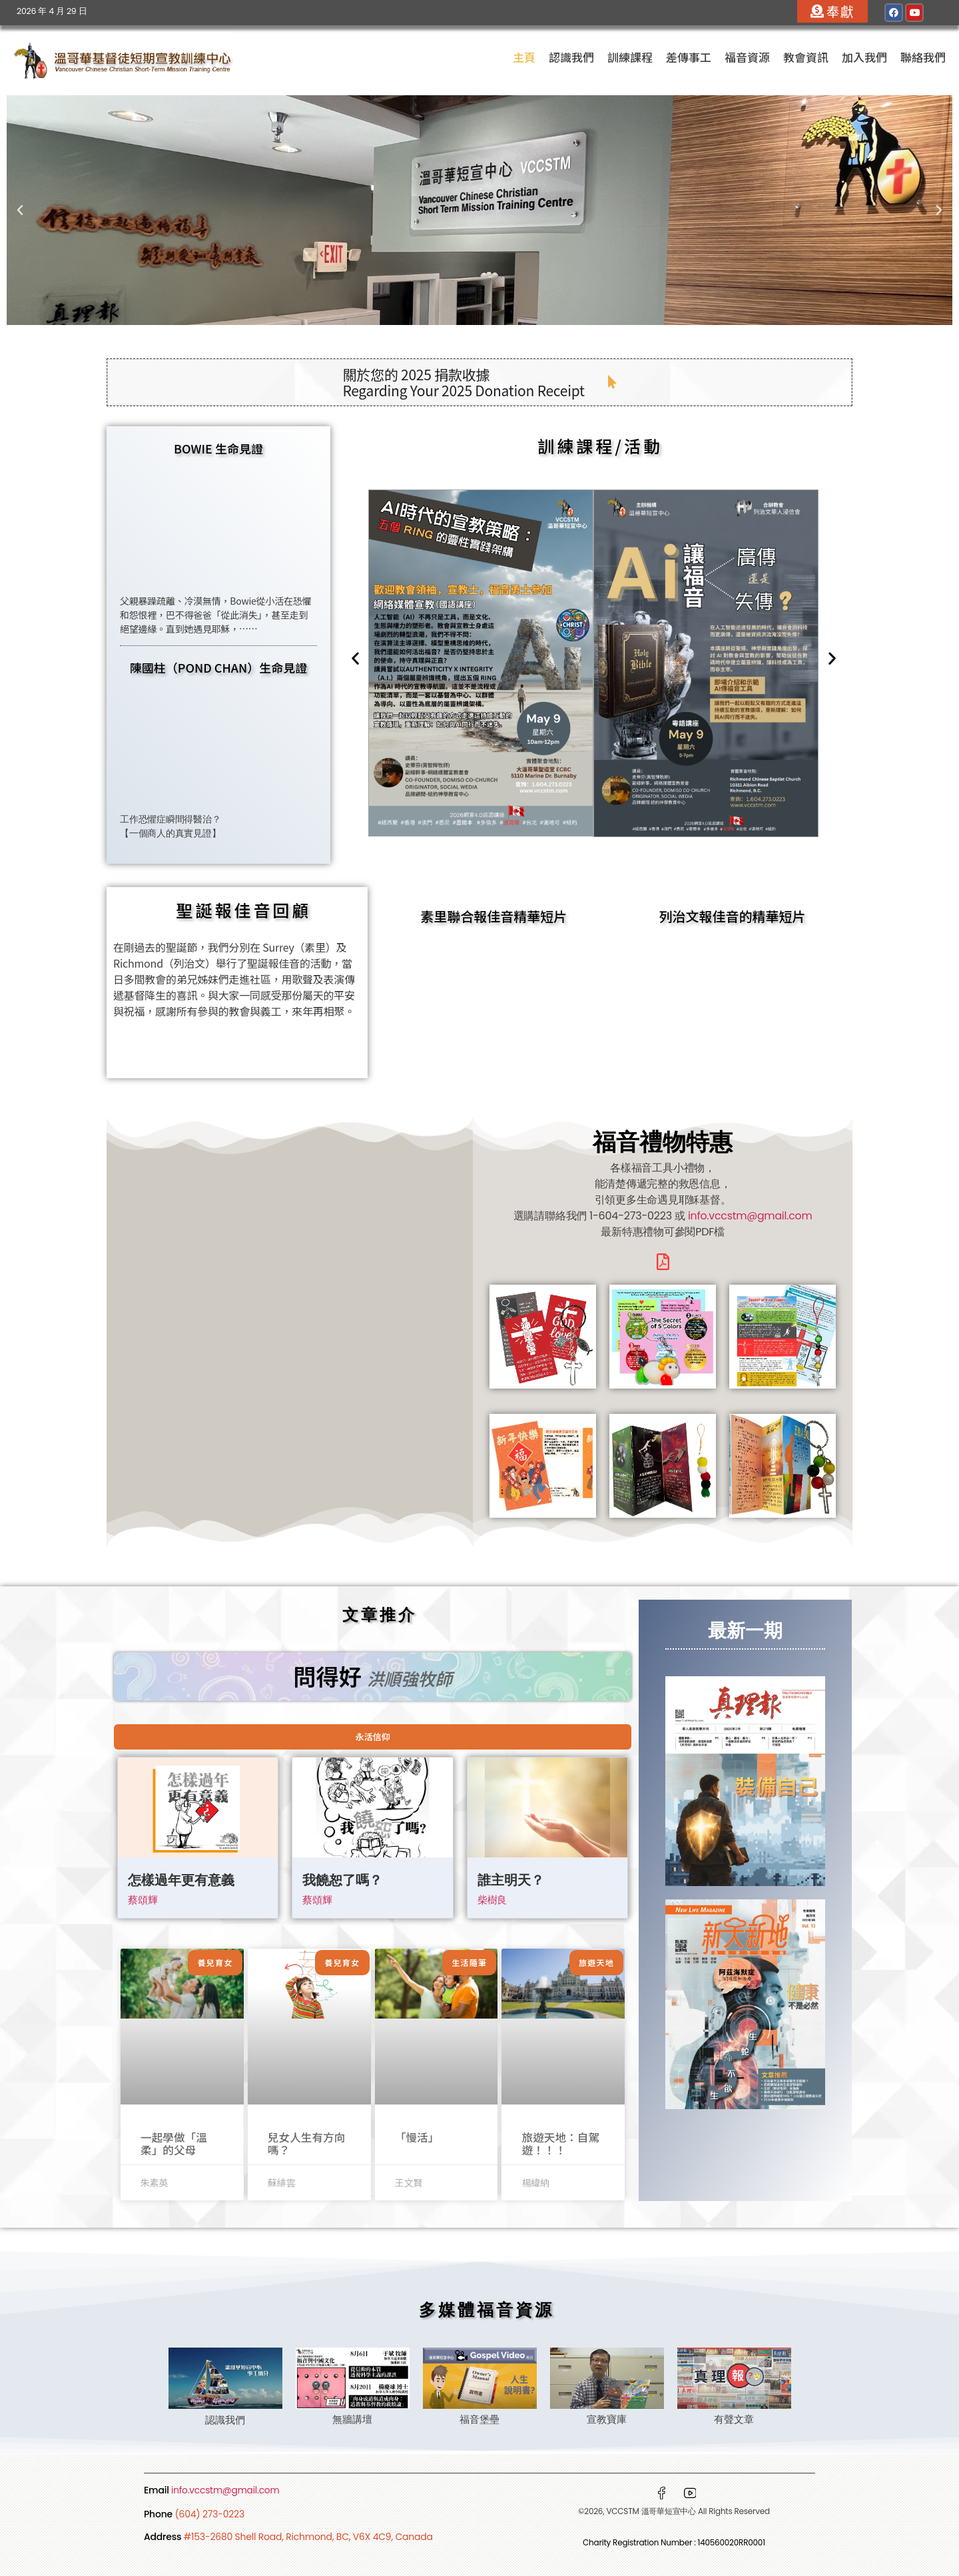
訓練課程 (630, 57)
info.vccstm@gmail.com (750, 1215)
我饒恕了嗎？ (342, 1881)
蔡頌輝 (142, 1900)
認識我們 (571, 57)
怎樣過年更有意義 (181, 1881)
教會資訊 (805, 57)
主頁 (524, 57)
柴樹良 (492, 1900)
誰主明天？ (511, 1881)
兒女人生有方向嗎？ (305, 2143)
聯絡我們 (923, 57)
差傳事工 (688, 57)
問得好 (373, 1675)
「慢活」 (416, 2137)
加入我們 (864, 57)
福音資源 (747, 57)
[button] (20, 210)
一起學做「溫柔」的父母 (180, 2143)
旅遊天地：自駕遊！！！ (558, 2143)
